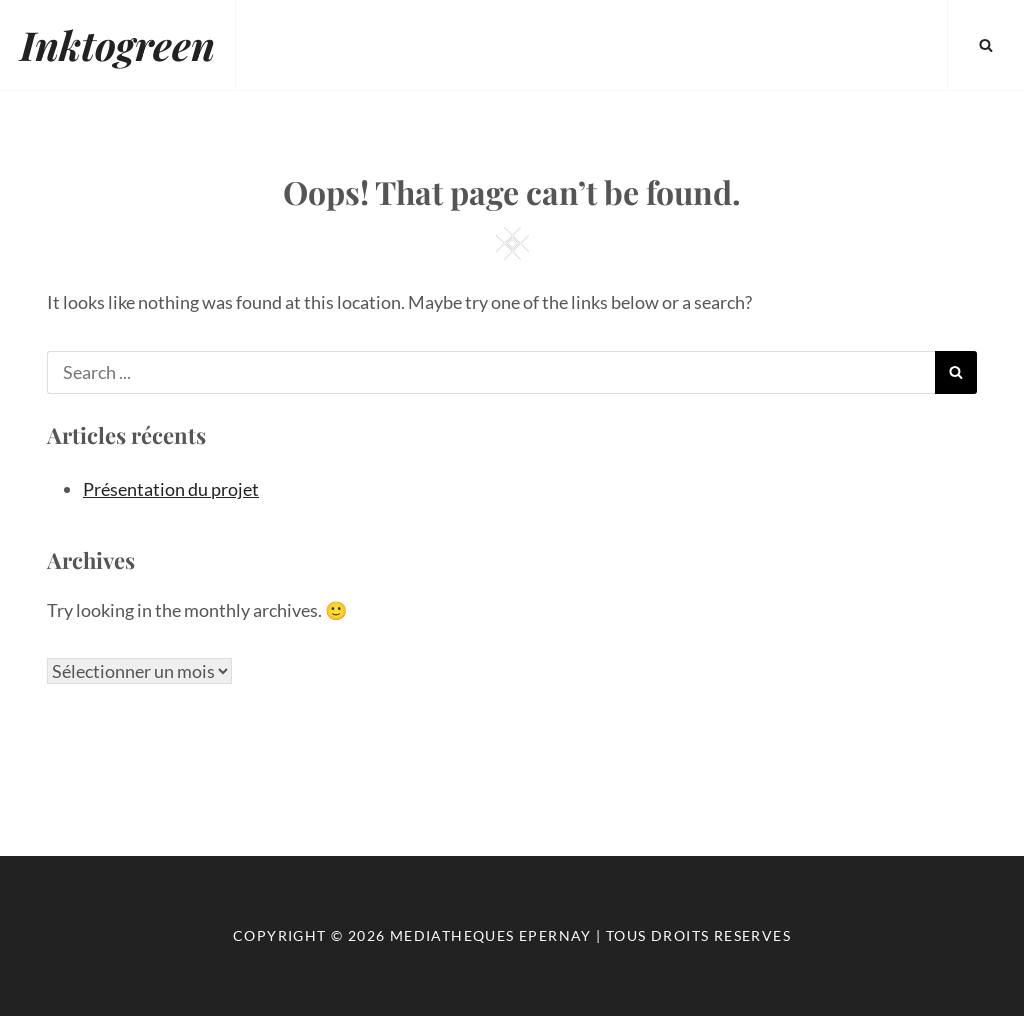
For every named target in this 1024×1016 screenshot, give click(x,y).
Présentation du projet (171, 489)
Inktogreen (117, 44)
